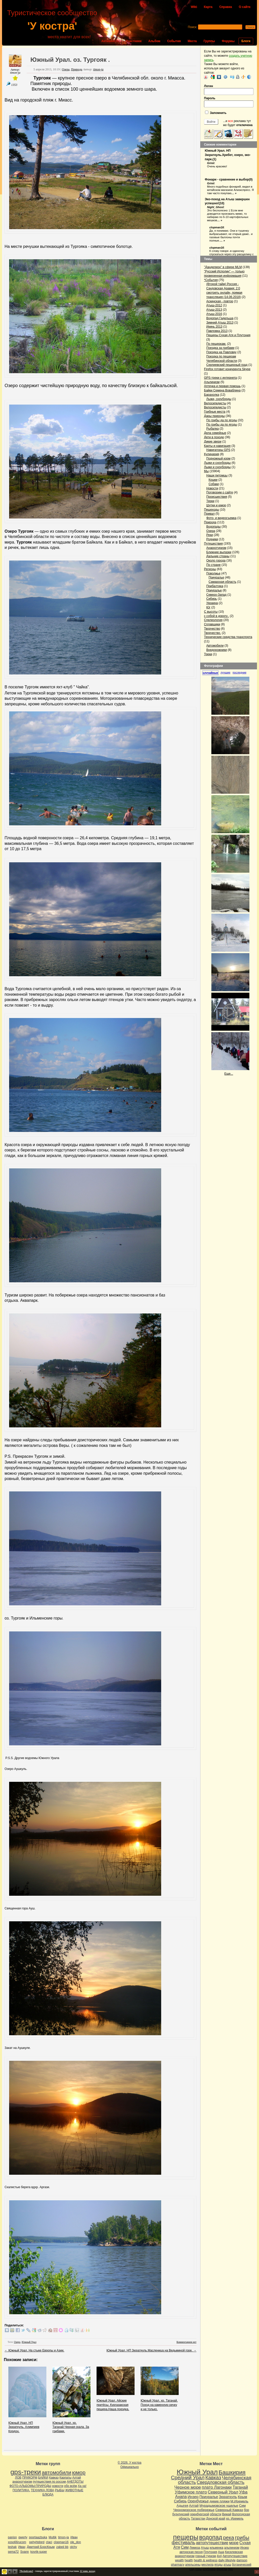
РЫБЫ (59, 2490)
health (189, 2560)
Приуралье (216, 577)
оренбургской (199, 2514)
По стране (213, 565)
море (233, 2543)
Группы (209, 41)
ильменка (216, 2547)
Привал (209, 513)
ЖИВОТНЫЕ (74, 2490)
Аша (221, 2552)
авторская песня (191, 2552)
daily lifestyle (226, 2560)
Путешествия (213, 543)
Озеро (17, 2342)
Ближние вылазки (218, 552)
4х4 (219, 2556)
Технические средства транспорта (228, 637)
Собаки (214, 484)
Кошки (213, 480)
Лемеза (195, 2547)
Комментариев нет (186, 2342)
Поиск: (192, 27)
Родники (212, 539)
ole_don (75, 2542)
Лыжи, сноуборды (218, 399)
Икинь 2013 (214, 326)
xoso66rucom (17, 2542)
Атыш (205, 2547)
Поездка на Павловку (221, 352)
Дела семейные (215, 433)
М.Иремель (239, 2501)
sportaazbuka (38, 2537)
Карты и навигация (217, 446)
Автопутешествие (235, 2556)
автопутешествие (212, 2543)
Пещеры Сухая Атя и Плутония (228, 335)
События (174, 41)
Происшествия (216, 496)
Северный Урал (223, 2492)
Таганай (240, 2487)
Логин (228, 89)
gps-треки (25, 2472)
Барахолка (211, 394)
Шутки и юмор (216, 505)
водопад (210, 2537)
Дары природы (214, 416)
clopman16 (216, 227)
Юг (208, 607)
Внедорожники (216, 650)
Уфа (243, 2492)
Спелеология (213, 620)
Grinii (210, 163)
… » (233, 193)
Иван (74, 2537)
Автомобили (215, 645)
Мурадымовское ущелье (218, 2505)
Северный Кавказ (229, 2510)
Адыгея (182, 2505)
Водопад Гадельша (219, 318)
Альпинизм (212, 382)
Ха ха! (82, 2486)
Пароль (228, 101)
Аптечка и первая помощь (222, 386)
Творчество (212, 628)
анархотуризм (22, 2481)
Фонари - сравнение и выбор (227, 179)
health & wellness (205, 2560)
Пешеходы (211, 509)
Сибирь (211, 599)
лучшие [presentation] (225, 672)
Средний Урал (187, 2477)
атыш (227, 2564)
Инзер (193, 2496)
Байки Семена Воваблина (222, 390)
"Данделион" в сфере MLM (223, 267)
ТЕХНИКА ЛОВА (42, 2490)
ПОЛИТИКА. (21, 2490)
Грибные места (214, 411)
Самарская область (222, 582)
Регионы (210, 569)
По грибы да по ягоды (221, 420)
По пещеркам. (216, 344)
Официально (129, 2467)
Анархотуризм (216, 548)
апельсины (193, 2564)
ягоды (218, 2564)
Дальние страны (218, 556)
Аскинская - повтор (219, 301)
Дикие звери (212, 441)
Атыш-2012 (214, 305)
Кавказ (54, 2477)
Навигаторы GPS (218, 450)
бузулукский (180, 2514)
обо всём (70, 2486)
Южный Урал (29, 2342)
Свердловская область (220, 2482)
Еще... (228, 1073)
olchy (73, 2547)
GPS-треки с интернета (220, 378)
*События (211, 280)
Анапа (181, 2496)
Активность (110, 41)
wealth (179, 2560)
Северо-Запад (216, 594)
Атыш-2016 (214, 314)
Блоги (245, 41)
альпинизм (231, 2547)
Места (192, 41)
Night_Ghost (215, 207)
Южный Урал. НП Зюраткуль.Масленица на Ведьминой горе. (151, 2350)
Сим (242, 2505)
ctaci (49, 2542)
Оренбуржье (198, 2501)
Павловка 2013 (217, 331)
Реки (209, 535)
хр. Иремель (234, 2518)
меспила (207, 2564)
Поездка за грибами (220, 348)
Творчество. (212, 633)
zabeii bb (62, 2547)
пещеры (185, 2537)
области (215, 2514)
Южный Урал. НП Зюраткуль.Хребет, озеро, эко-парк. (228, 155)
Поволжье (213, 573)
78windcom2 (26, 2571)
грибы (242, 2537)
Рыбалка (212, 428)
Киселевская (234, 2552)
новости (57, 2486)
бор (246, 2510)
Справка (225, 7)
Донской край (215, 2518)
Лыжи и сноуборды (217, 463)
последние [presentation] (240, 672)
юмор (78, 2472)
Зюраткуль (228, 2497)
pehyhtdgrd (36, 2542)
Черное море (187, 2487)
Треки (208, 654)
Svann (24, 2551)
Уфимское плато (191, 2492)
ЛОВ (18, 2477)
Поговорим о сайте (219, 492)
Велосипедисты (215, 403)
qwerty (22, 2537)
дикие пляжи (220, 2501)
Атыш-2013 (214, 309)
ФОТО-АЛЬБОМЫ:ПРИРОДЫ (30, 2486)
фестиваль (183, 2542)
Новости (212, 488)
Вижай (226, 2514)
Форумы (228, 41)
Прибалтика (214, 586)
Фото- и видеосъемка (221, 518)
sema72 (13, 2551)
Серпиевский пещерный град (226, 365)
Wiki (194, 7)
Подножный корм (218, 458)
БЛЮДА (47, 2494)
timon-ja (15, 72)
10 (221, 203)
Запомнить (216, 113)
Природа (76, 69)
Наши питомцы (217, 475)
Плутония (210, 2552)
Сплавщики (212, 624)
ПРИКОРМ (29, 2477)
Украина (212, 603)
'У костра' (52, 26)
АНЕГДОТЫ (75, 2481)
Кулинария (211, 454)
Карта (208, 7)
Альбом (154, 41)
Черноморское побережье (193, 2510)
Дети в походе (214, 437)
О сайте (244, 7)
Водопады (213, 526)
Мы (206, 471)
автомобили (56, 2472)
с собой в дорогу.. (216, 616)
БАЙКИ (43, 2477)
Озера (65, 69)
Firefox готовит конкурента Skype (227, 369)
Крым (242, 2497)
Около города (216, 560)
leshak (12, 2547)
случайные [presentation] (210, 672)
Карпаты (65, 2477)
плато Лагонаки (217, 2487)
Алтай (76, 2477)
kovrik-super (38, 2551)
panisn (12, 2537)
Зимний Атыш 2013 (219, 322)
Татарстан (198, 2518)
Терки (210, 501)
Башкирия (232, 2472)
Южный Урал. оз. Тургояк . (70, 59)
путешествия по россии (49, 2481)
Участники (133, 41)
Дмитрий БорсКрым (41, 2547)
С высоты (211, 611)
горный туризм (205, 2556)
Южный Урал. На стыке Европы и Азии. (34, 2350)
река (228, 2537)
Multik (53, 2537)
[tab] (211, 672)
